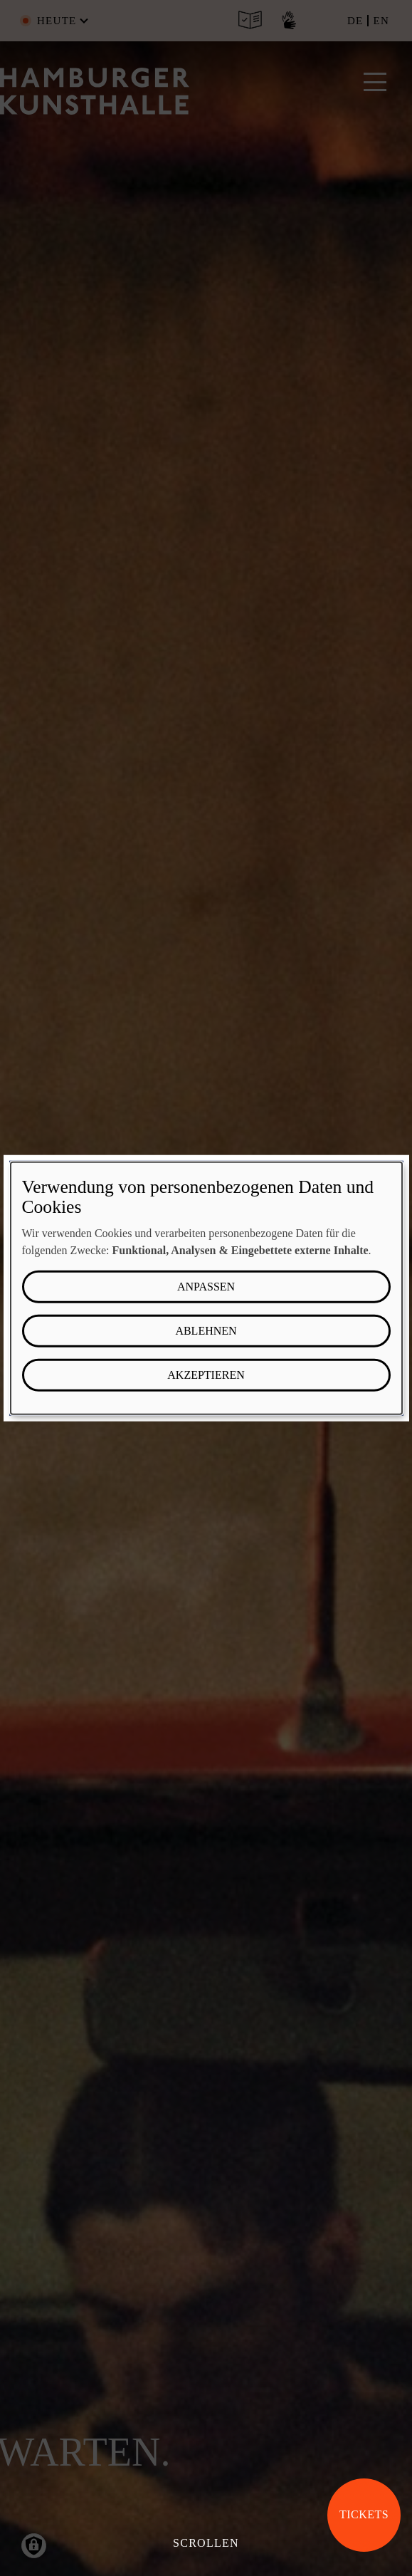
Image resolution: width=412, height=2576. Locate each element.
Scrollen (206, 2543)
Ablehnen (205, 1331)
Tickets (364, 2514)
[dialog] (206, 1288)
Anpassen (206, 1287)
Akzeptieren (205, 1375)
